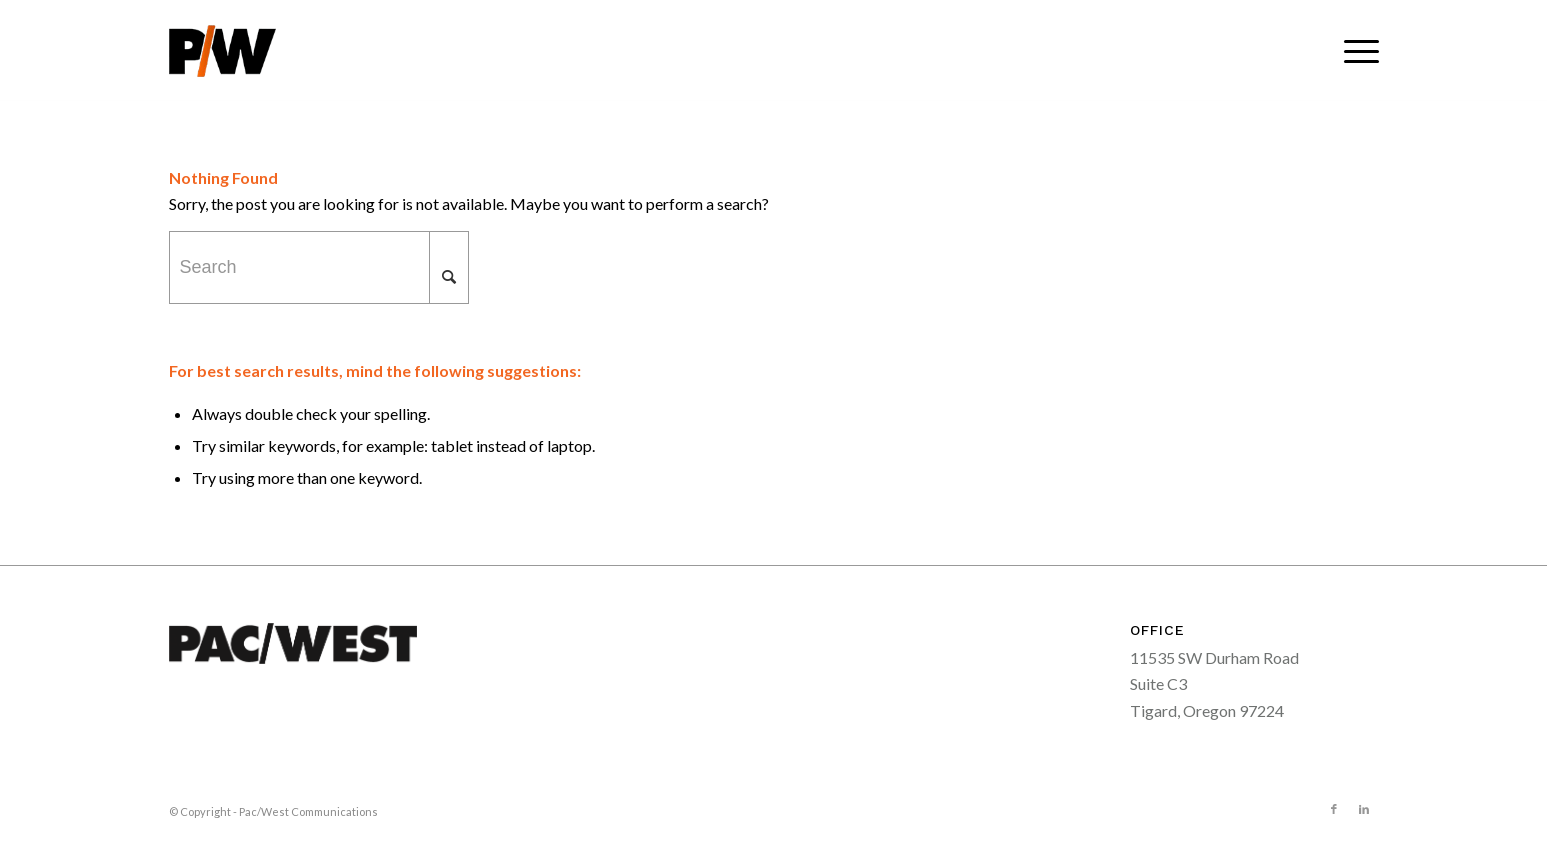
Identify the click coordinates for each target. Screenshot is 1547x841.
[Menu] (1355, 51)
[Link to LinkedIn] (1364, 809)
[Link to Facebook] (1334, 809)
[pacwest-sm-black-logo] (222, 51)
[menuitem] (1355, 51)
